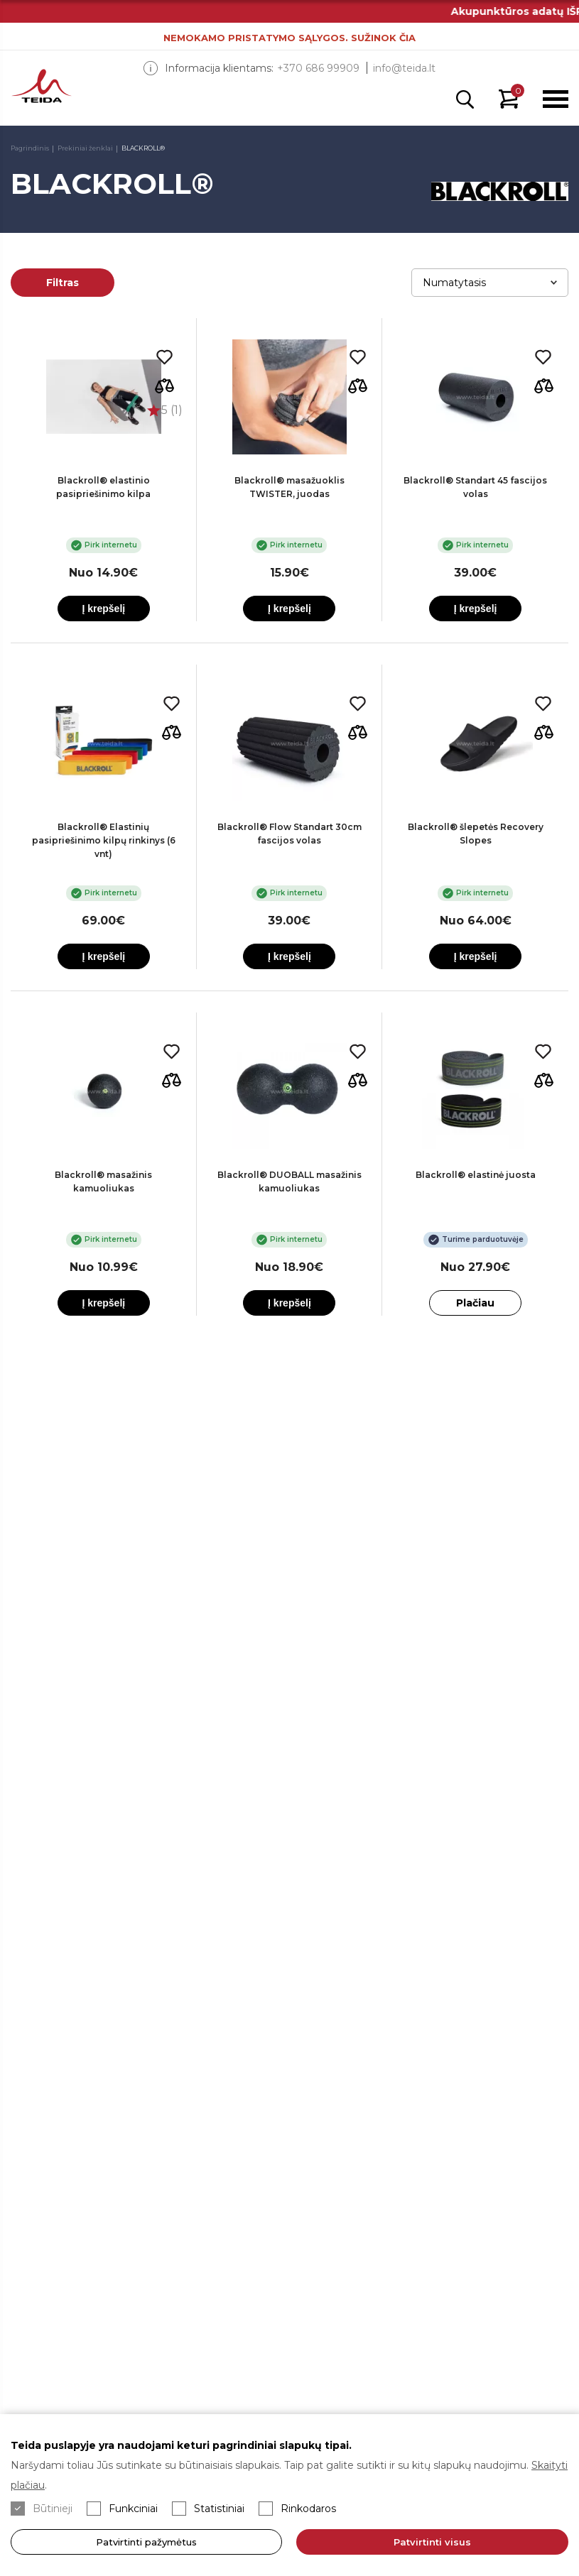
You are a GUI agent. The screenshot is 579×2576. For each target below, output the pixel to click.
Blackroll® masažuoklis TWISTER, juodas (289, 487)
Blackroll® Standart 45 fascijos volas (475, 487)
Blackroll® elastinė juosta (476, 1174)
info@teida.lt (404, 68)
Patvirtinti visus (432, 2542)
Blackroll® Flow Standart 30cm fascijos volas (289, 834)
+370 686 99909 (318, 68)
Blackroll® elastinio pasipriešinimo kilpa (103, 487)
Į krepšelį (103, 608)
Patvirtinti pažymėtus (146, 2542)
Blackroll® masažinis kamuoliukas (103, 1181)
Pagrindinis (30, 148)
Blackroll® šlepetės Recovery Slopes (475, 834)
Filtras (62, 282)
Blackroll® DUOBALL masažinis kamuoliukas (289, 1181)
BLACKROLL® (143, 148)
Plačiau (475, 1303)
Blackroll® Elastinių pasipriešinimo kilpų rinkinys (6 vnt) (103, 840)
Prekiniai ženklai (85, 148)
